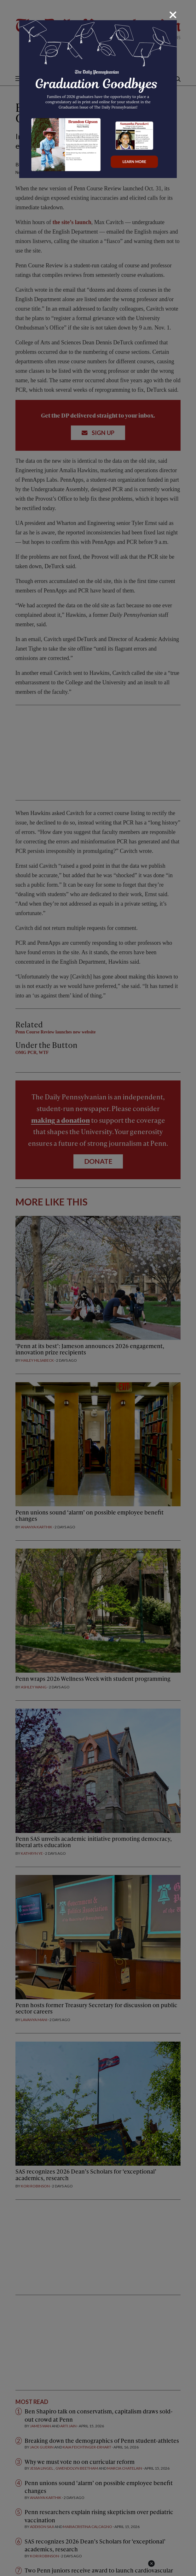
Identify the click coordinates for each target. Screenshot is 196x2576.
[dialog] (98, 1288)
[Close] (173, 14)
